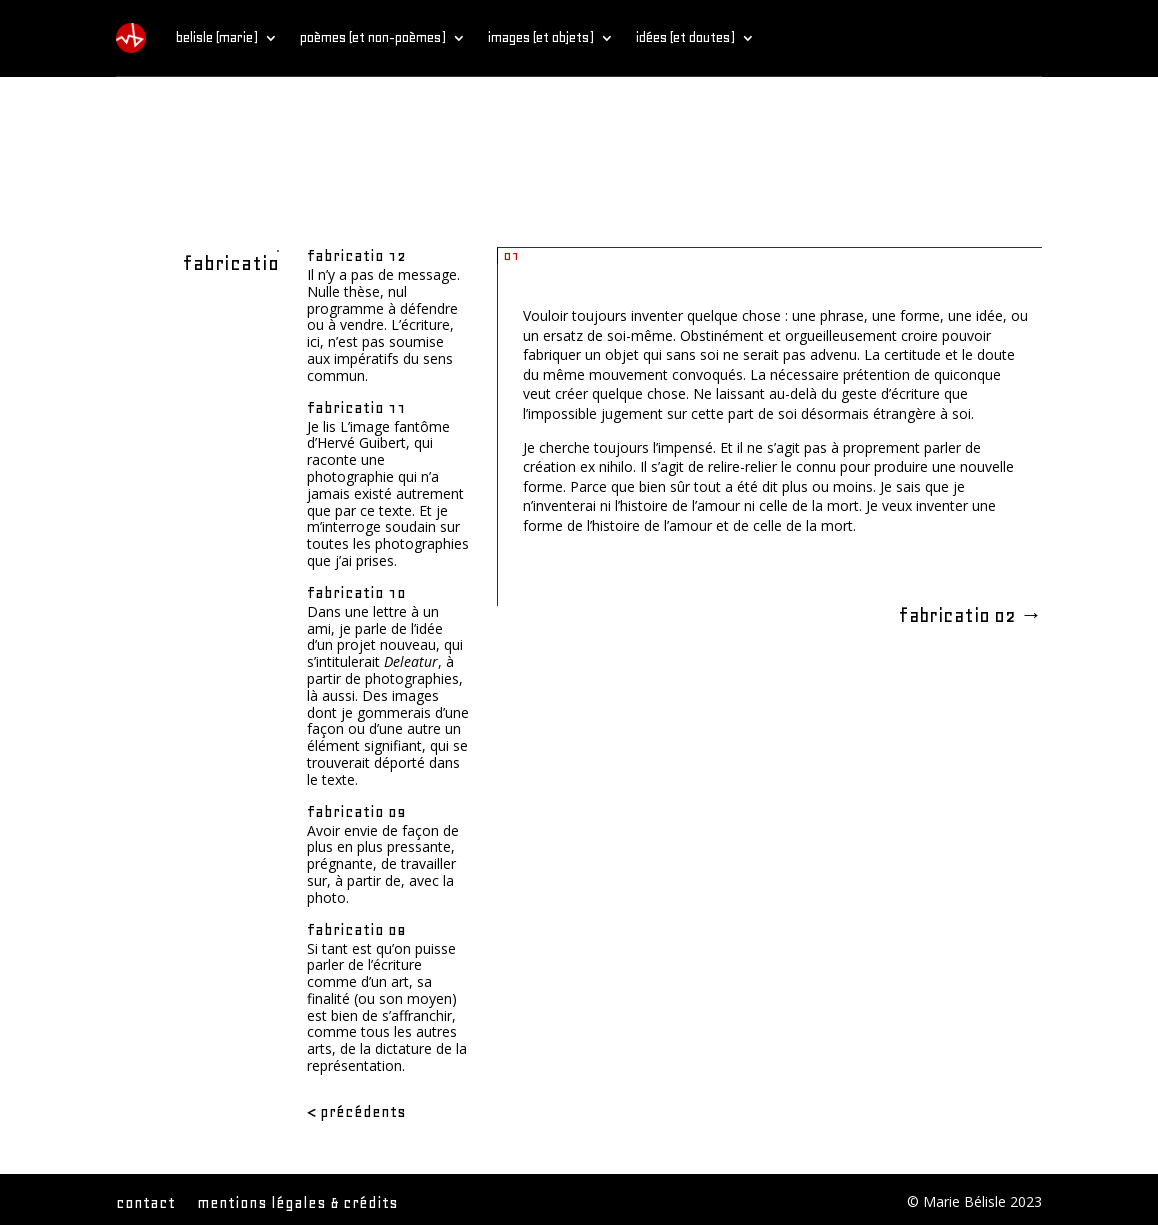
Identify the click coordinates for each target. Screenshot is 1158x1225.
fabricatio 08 (356, 930)
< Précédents (356, 1112)
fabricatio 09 (356, 812)
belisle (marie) (217, 37)
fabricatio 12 (356, 256)
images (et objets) (541, 37)
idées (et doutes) (685, 37)
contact (145, 1204)
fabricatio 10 (356, 593)
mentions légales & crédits (297, 1204)
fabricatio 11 (356, 408)
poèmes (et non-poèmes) (373, 37)
